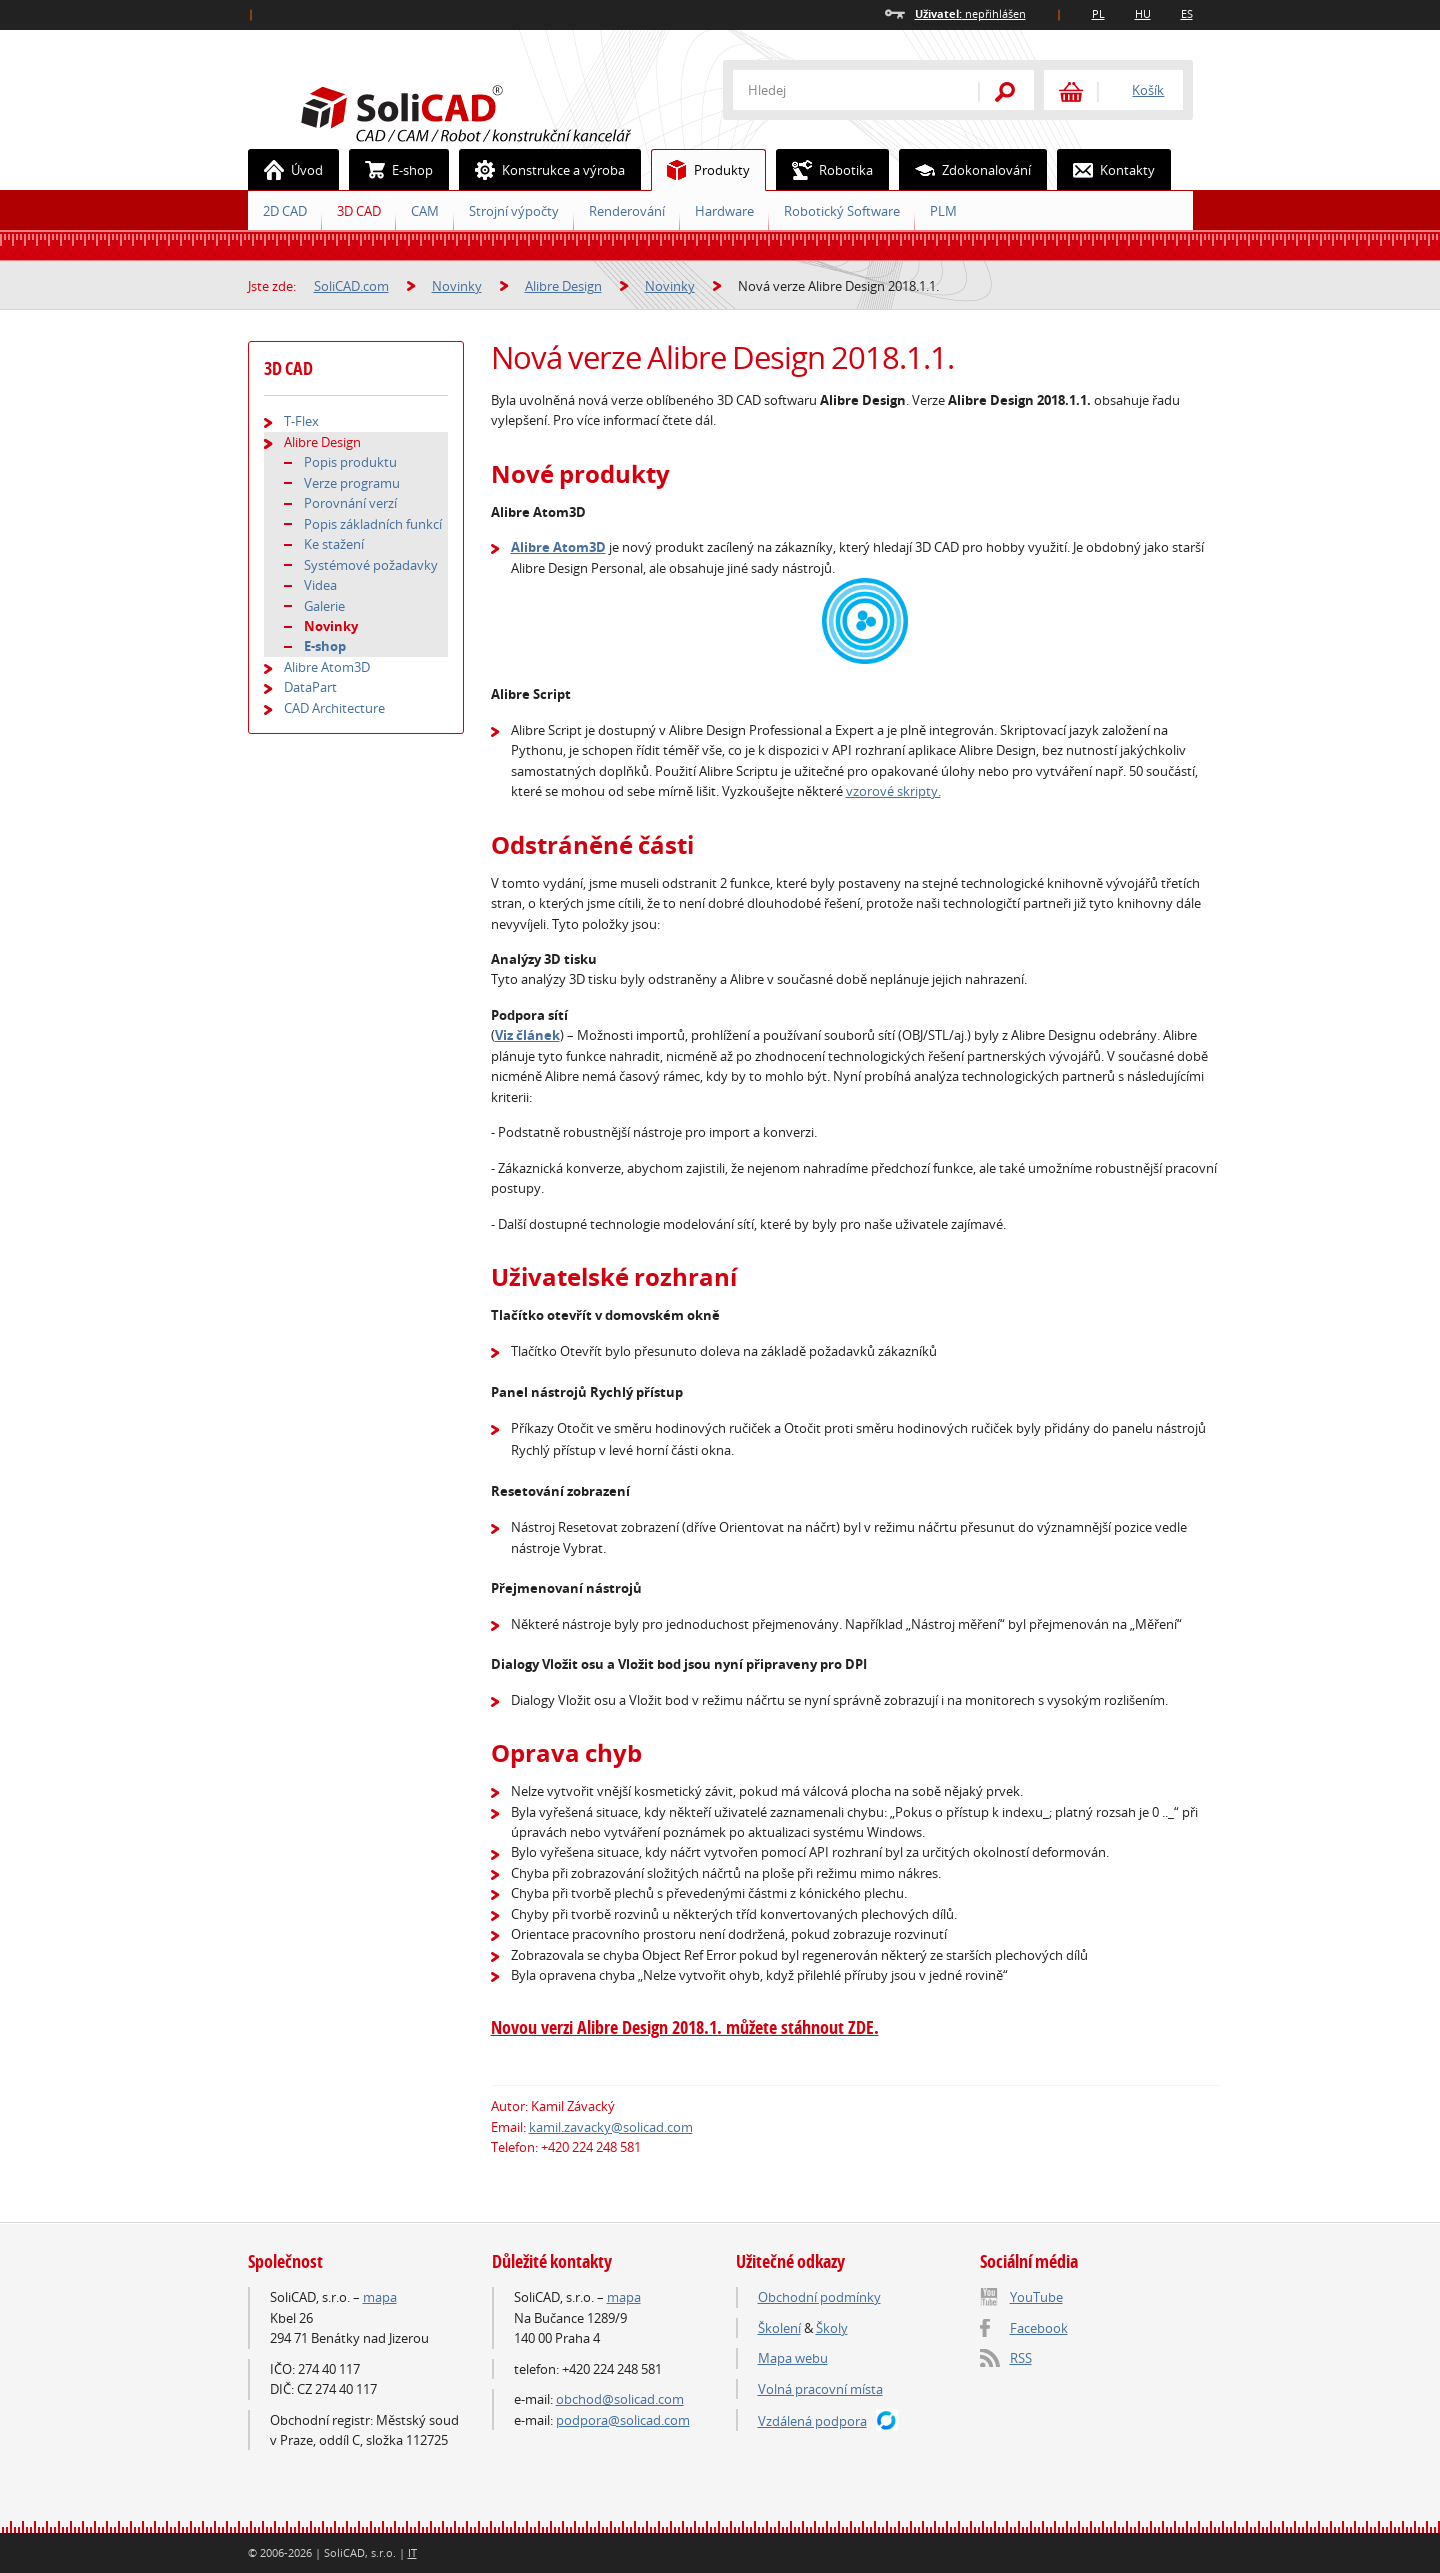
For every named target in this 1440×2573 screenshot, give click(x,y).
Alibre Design (563, 286)
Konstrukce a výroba (542, 170)
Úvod (286, 170)
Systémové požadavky (371, 565)
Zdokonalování (965, 170)
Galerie (324, 606)
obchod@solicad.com (620, 2399)
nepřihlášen (970, 13)
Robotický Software (842, 211)
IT (412, 2552)
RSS (1021, 2358)
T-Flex (301, 421)
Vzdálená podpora (812, 2421)
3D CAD (359, 211)
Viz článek (527, 1035)
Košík (1148, 90)
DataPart (310, 687)
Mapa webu (793, 2358)
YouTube (1036, 2297)
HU (1143, 13)
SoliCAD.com (498, 111)
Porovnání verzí (350, 503)
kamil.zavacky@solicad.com (611, 2127)
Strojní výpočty (514, 211)
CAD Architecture (334, 708)
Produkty (701, 170)
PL (1098, 13)
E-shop (391, 170)
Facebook (1039, 2328)
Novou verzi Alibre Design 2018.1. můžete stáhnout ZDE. (685, 2027)
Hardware (724, 211)
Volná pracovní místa (820, 2389)
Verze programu (352, 483)
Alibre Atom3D (558, 547)
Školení (779, 2328)
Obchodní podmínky (819, 2297)
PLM (943, 211)
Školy (832, 2328)
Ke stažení (334, 544)
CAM (425, 211)
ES (1187, 13)
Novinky (457, 286)
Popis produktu (350, 462)
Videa (320, 585)
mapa (380, 2297)
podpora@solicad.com (623, 2420)
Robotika (825, 170)
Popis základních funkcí (373, 524)
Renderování (627, 211)
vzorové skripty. (893, 791)
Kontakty (1106, 170)
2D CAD (285, 211)
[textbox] (843, 90)
